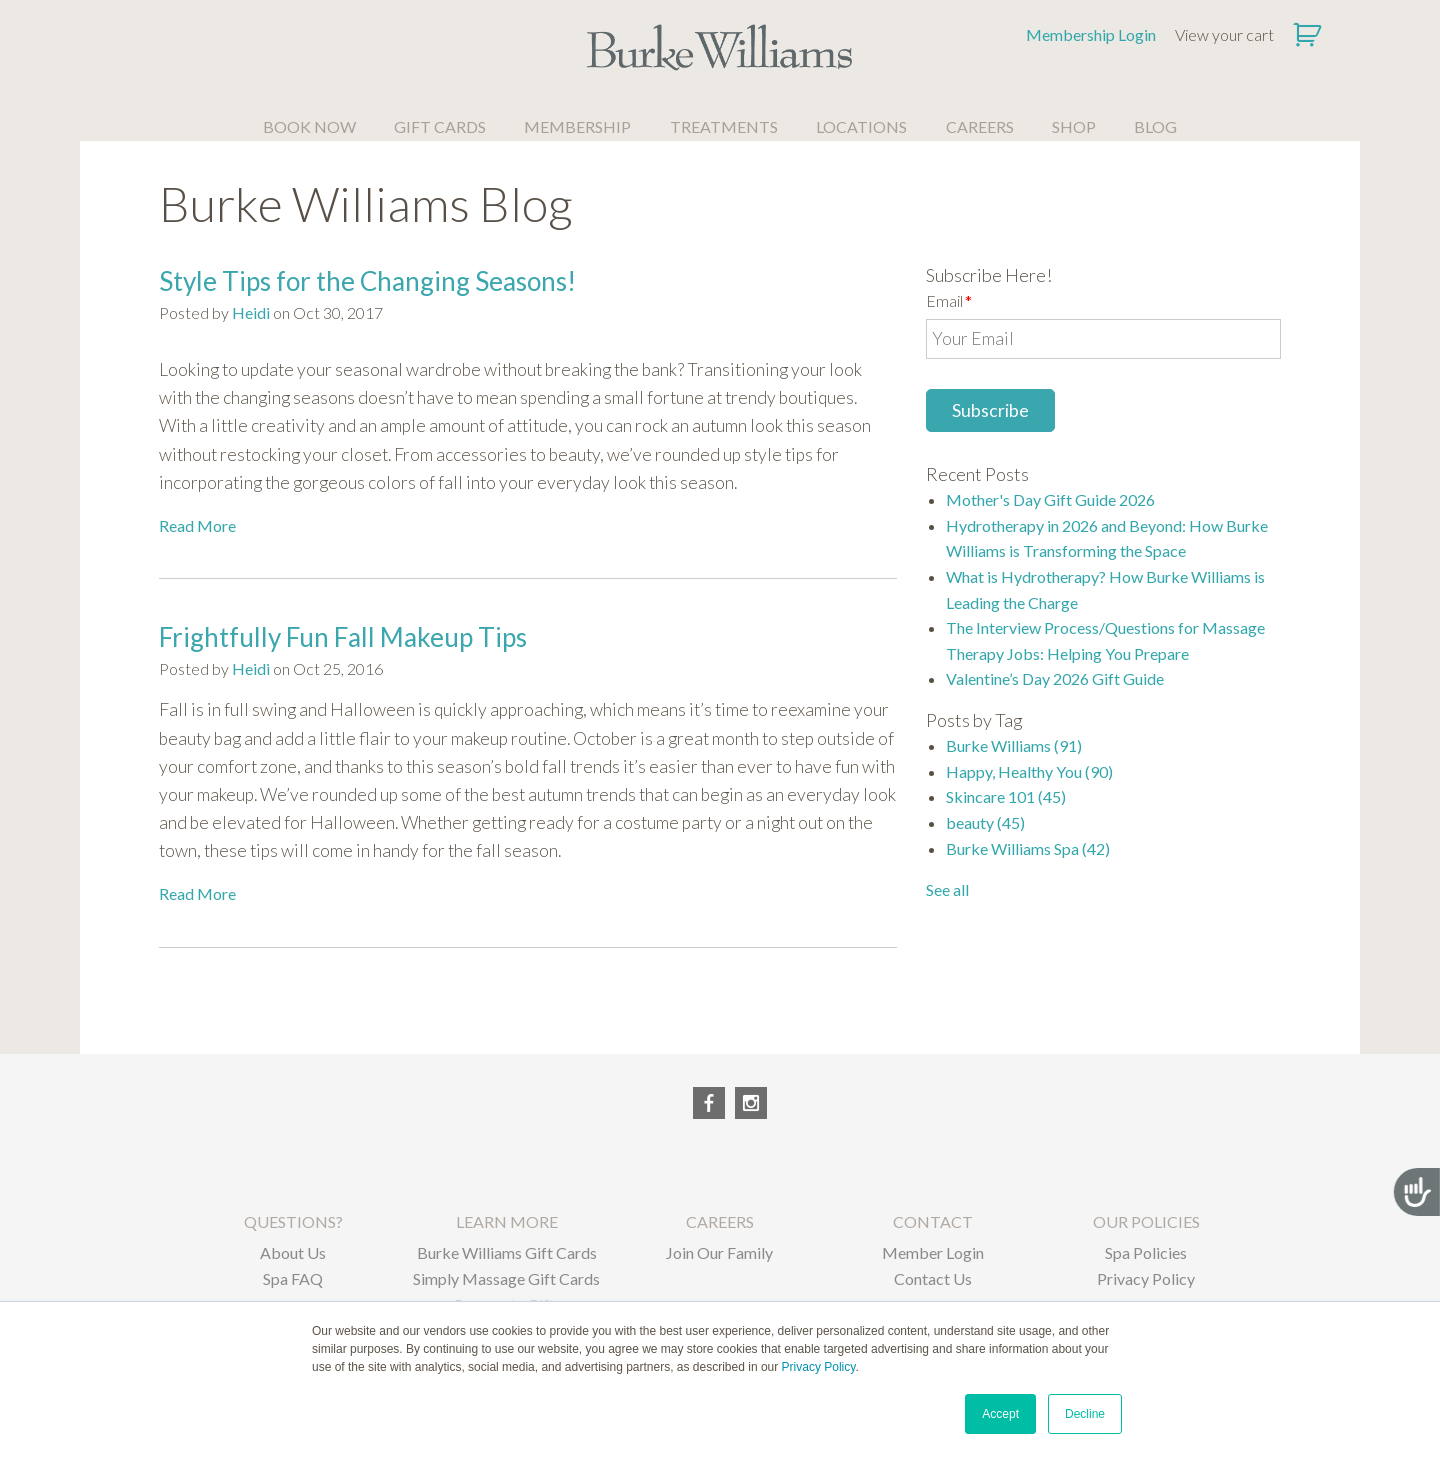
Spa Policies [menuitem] (1146, 1252)
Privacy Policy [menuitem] (1146, 1278)
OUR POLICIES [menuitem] (1146, 1221)
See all (947, 889)
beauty (985, 822)
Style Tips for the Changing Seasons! (367, 281)
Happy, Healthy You (1029, 771)
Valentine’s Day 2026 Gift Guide (1055, 678)
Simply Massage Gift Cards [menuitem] (506, 1278)
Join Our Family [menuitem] (719, 1252)
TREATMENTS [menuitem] (724, 126)
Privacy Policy (819, 1367)
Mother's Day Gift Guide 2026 (1050, 499)
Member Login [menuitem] (933, 1252)
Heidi (251, 312)
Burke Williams (1014, 745)
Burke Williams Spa (1028, 848)
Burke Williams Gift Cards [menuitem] (507, 1252)
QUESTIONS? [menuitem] (293, 1221)
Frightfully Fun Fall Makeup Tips (343, 637)
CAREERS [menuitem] (980, 126)
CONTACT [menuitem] (933, 1221)
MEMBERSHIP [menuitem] (577, 126)
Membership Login (1091, 34)
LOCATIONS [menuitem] (861, 126)
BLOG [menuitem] (1155, 126)
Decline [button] (1085, 1414)
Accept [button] (1000, 1414)
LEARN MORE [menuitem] (507, 1221)
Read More (197, 525)
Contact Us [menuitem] (933, 1278)
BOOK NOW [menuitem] (309, 126)
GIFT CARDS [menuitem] (440, 126)
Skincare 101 (1006, 796)
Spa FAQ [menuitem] (293, 1278)
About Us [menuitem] (293, 1252)
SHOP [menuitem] (1074, 126)
